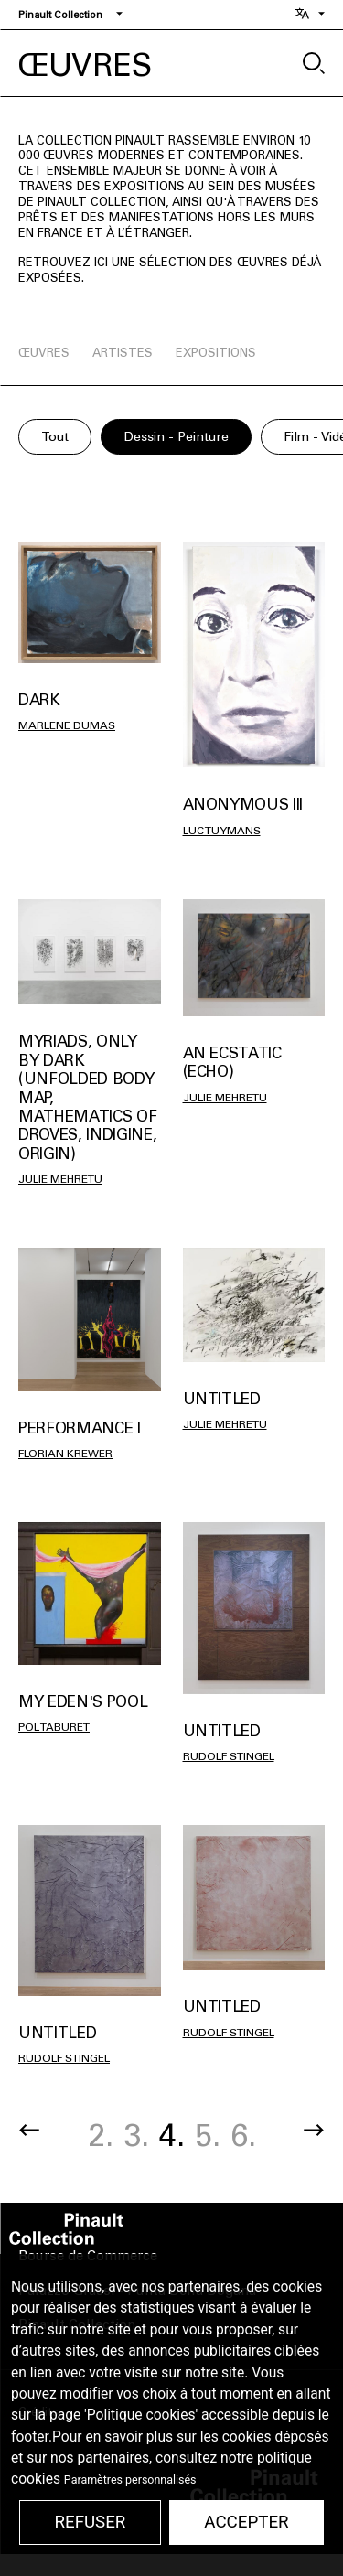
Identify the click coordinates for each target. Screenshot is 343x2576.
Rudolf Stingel (228, 1756)
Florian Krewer (65, 1453)
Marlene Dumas (66, 725)
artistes (122, 353)
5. (207, 2135)
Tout (55, 437)
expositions (216, 353)
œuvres (44, 353)
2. (100, 2135)
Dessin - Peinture (176, 437)
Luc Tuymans (222, 830)
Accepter (246, 2522)
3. (136, 2135)
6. (243, 2135)
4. (172, 2135)
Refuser (89, 2522)
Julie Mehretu (60, 1179)
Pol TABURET (54, 1727)
